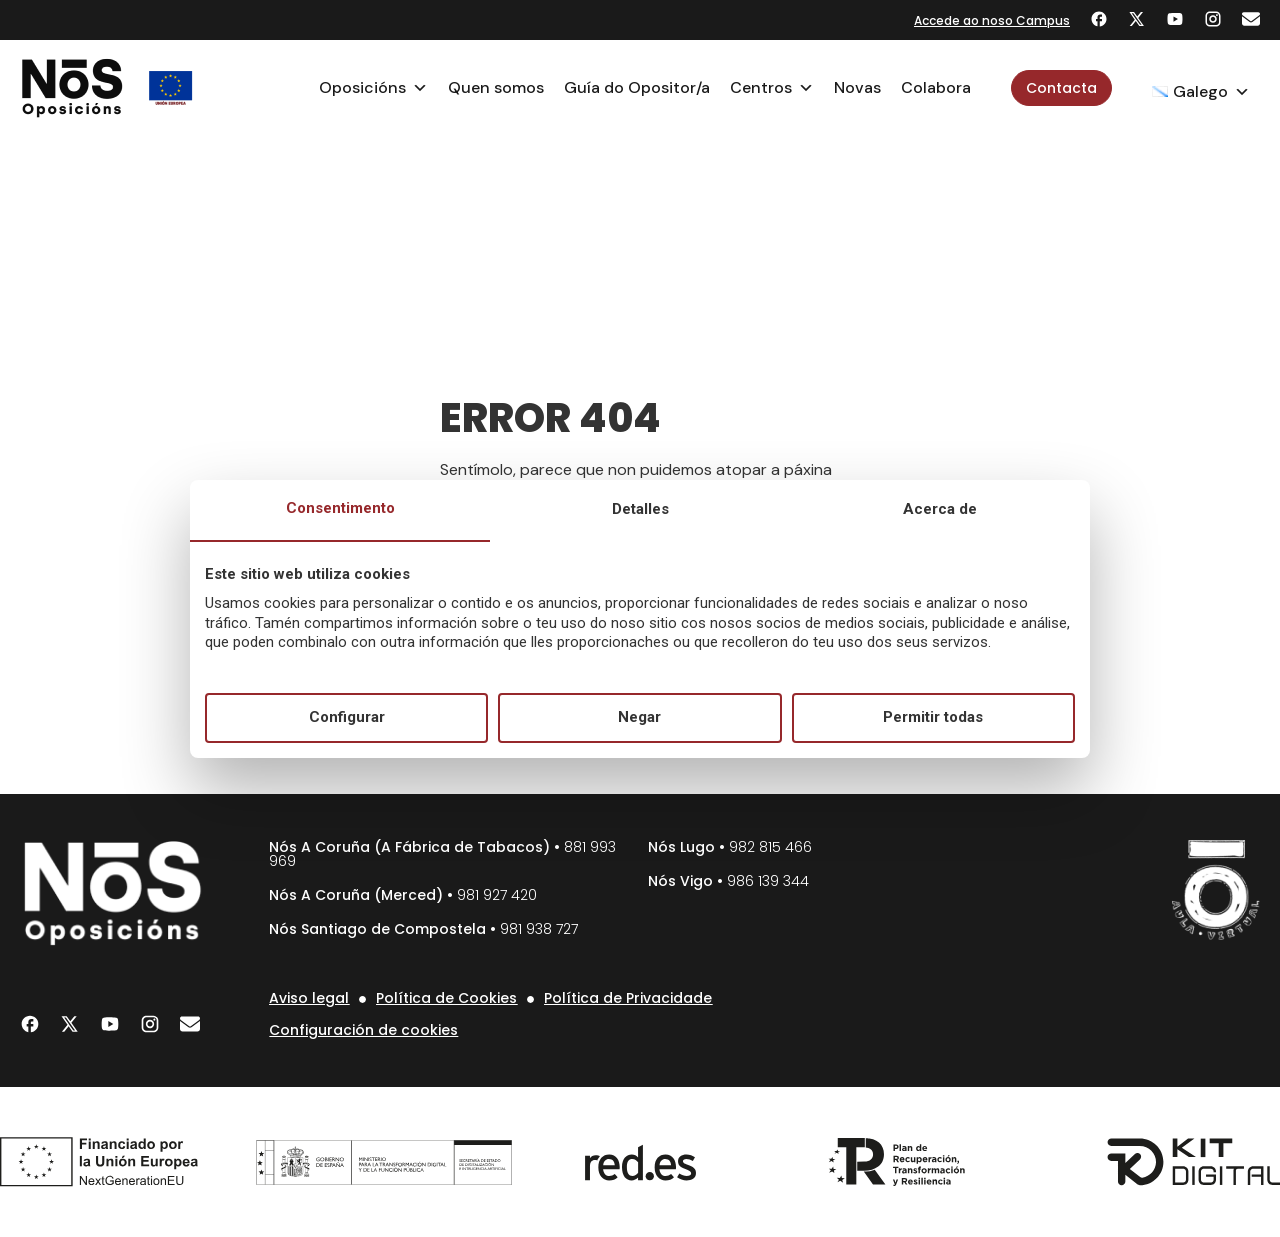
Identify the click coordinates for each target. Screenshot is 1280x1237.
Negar (639, 717)
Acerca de (940, 509)
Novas (857, 87)
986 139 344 (768, 881)
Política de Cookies (446, 998)
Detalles (640, 509)
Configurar (347, 717)
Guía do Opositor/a (637, 87)
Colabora (936, 87)
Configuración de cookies (363, 1030)
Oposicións (373, 88)
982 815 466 (770, 847)
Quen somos (496, 87)
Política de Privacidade (628, 998)
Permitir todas (933, 717)
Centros (772, 88)
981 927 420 (497, 895)
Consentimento (340, 508)
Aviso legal (309, 998)
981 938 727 (539, 929)
